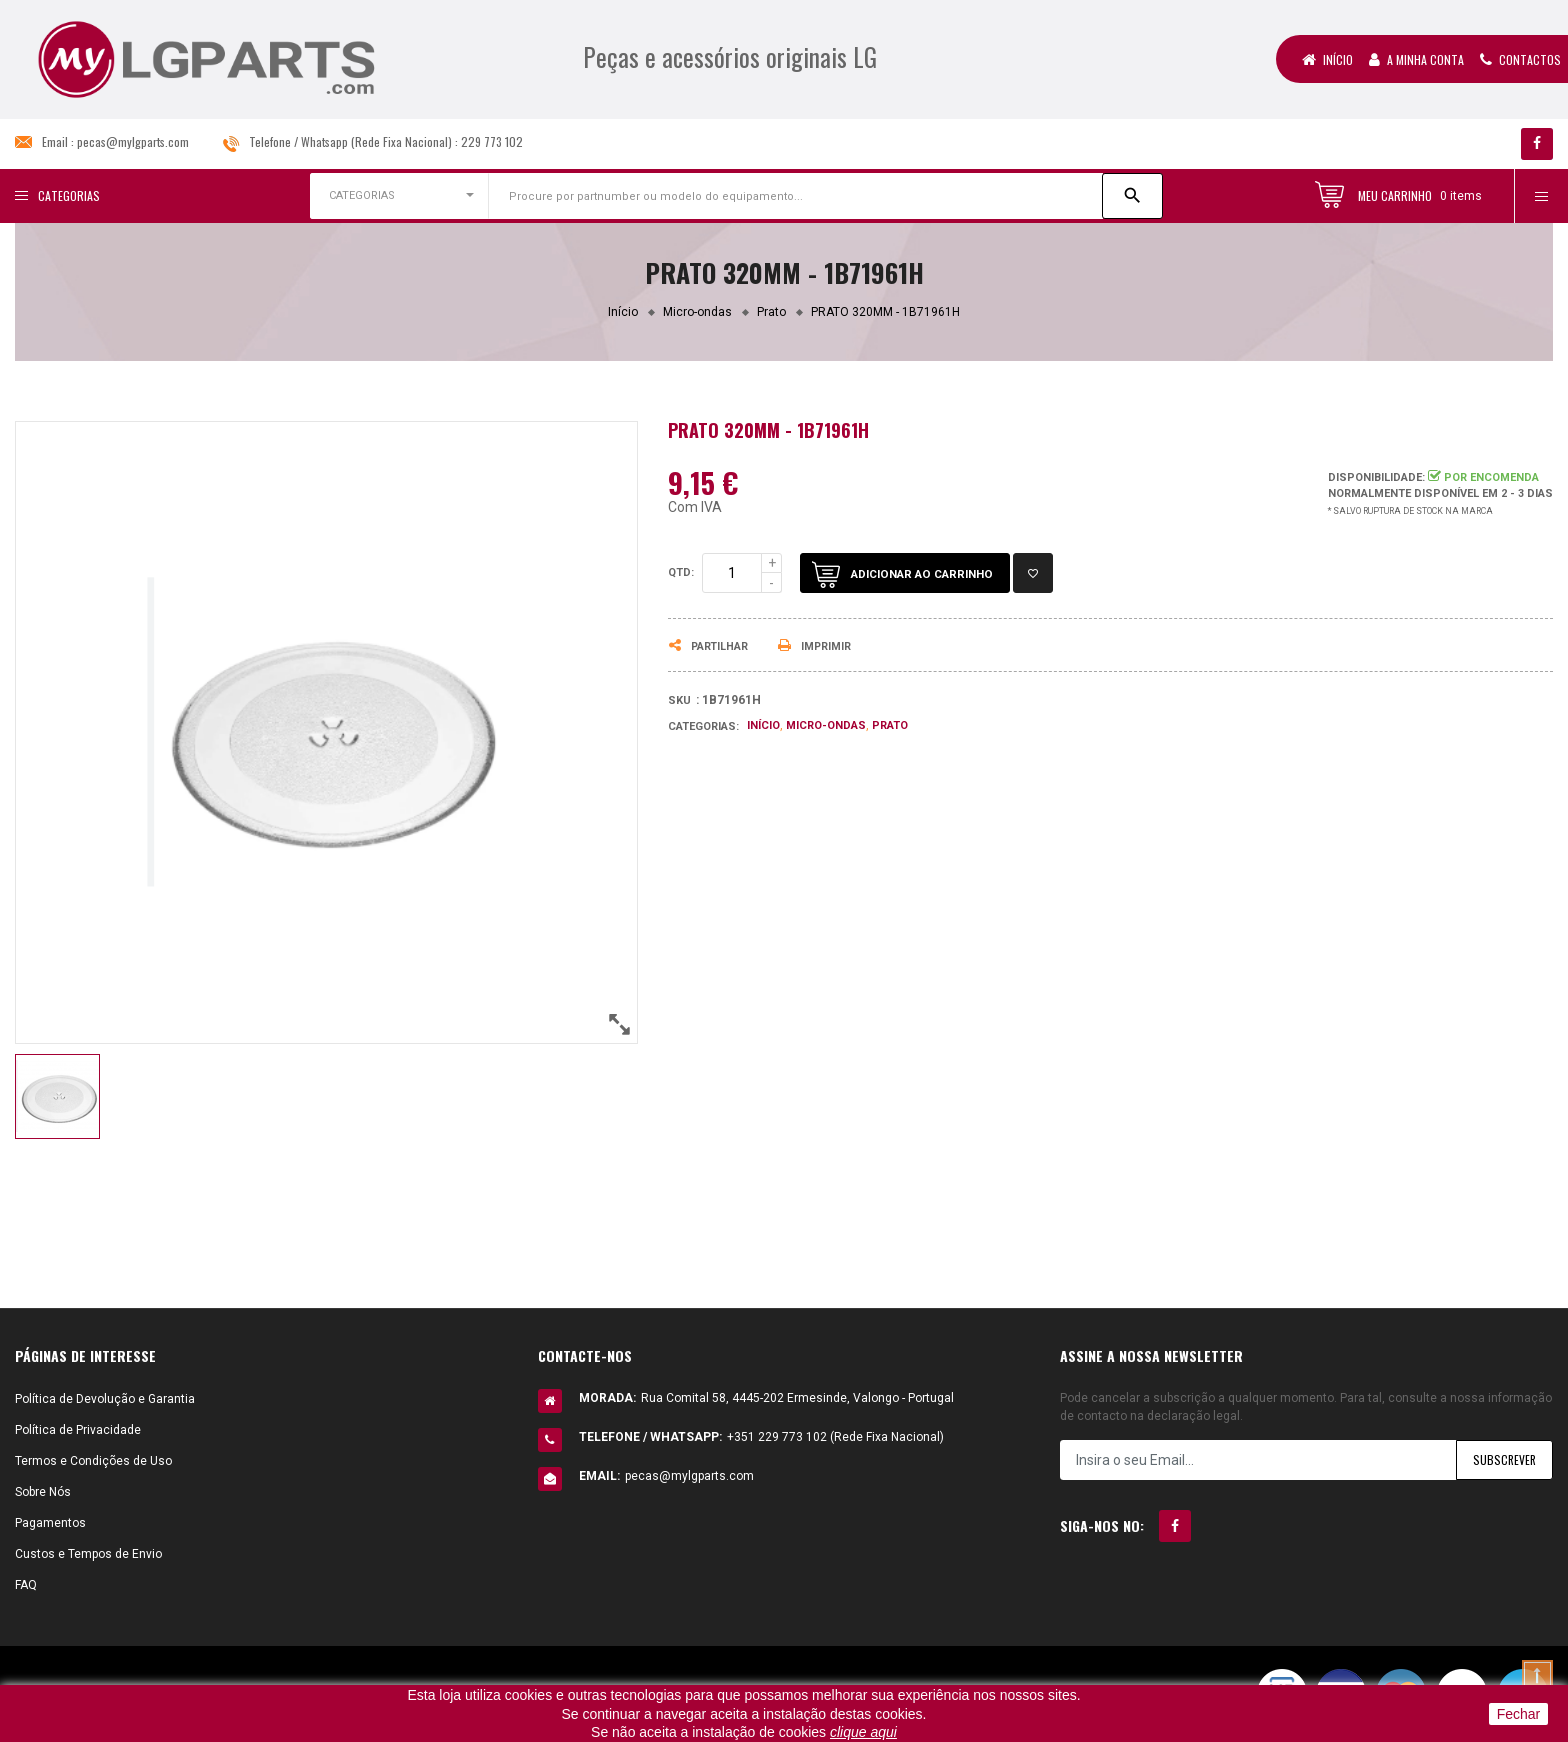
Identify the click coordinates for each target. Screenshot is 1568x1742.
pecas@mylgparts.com (133, 141)
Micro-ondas (826, 725)
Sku (679, 700)
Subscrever (1503, 1459)
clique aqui (863, 1732)
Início (1327, 59)
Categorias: (703, 726)
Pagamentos (50, 1523)
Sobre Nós (43, 1492)
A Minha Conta (1416, 59)
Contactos (1520, 59)
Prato (890, 725)
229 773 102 (492, 141)
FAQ (26, 1585)
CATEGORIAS (362, 195)
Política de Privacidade (78, 1430)
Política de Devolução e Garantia (105, 1399)
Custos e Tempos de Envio (88, 1554)
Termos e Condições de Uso (93, 1461)
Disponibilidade (1375, 477)
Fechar (1519, 1714)
